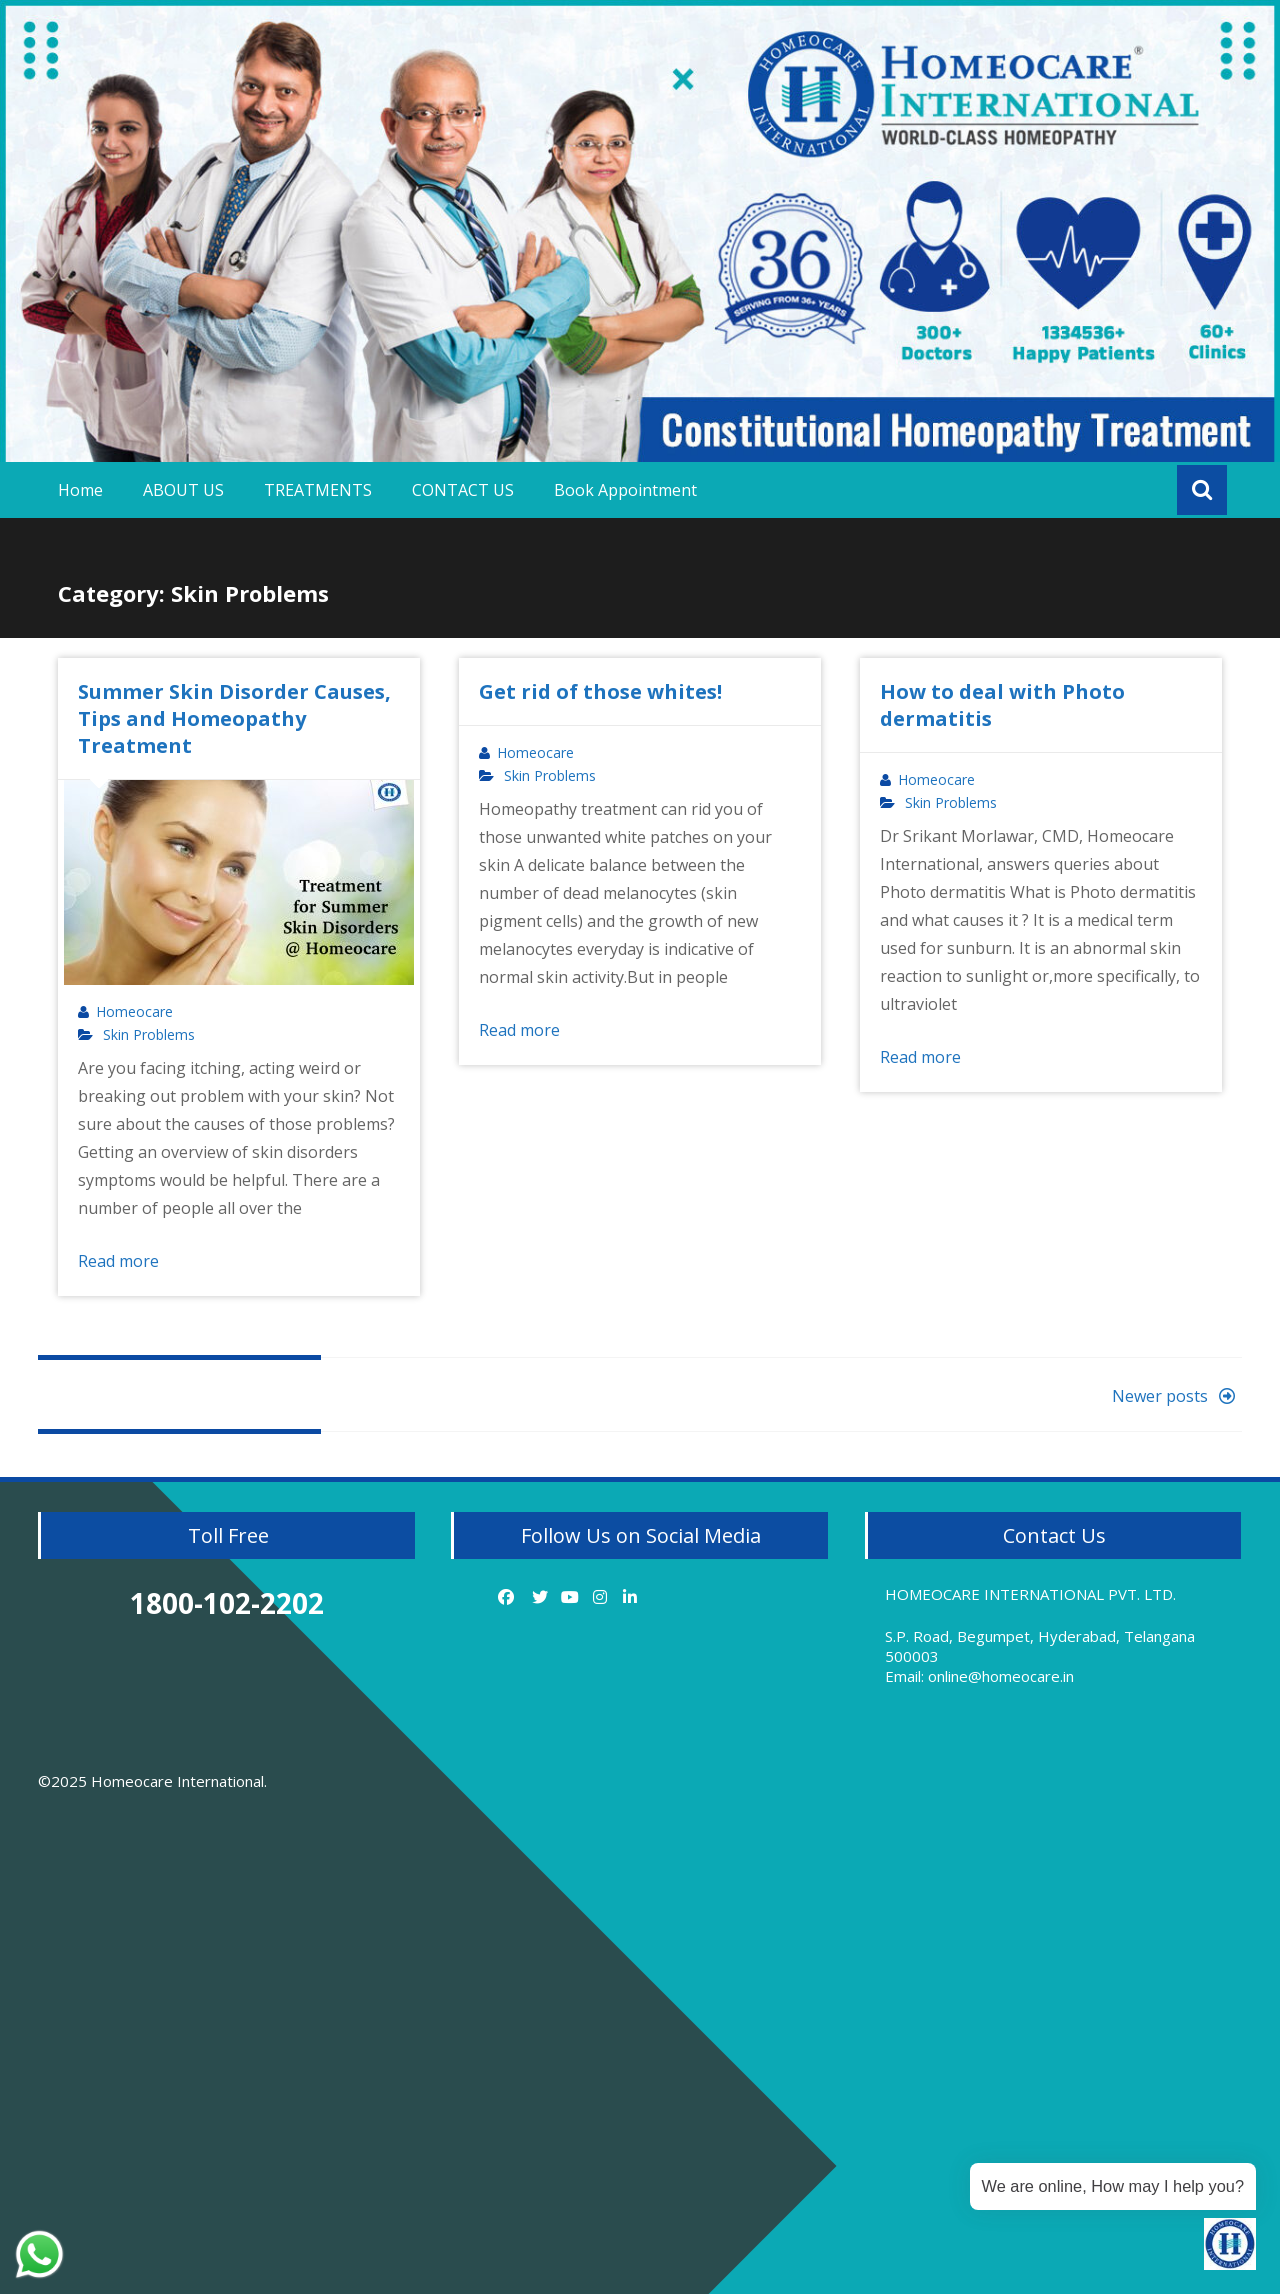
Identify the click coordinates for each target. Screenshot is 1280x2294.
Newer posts (1177, 1396)
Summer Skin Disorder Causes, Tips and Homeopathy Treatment (234, 718)
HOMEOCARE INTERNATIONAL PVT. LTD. (1030, 1594)
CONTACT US (463, 490)
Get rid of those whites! (600, 691)
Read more (118, 1261)
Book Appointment (625, 490)
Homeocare (134, 1012)
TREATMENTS (318, 490)
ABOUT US (183, 490)
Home (80, 490)
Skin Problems (149, 1035)
